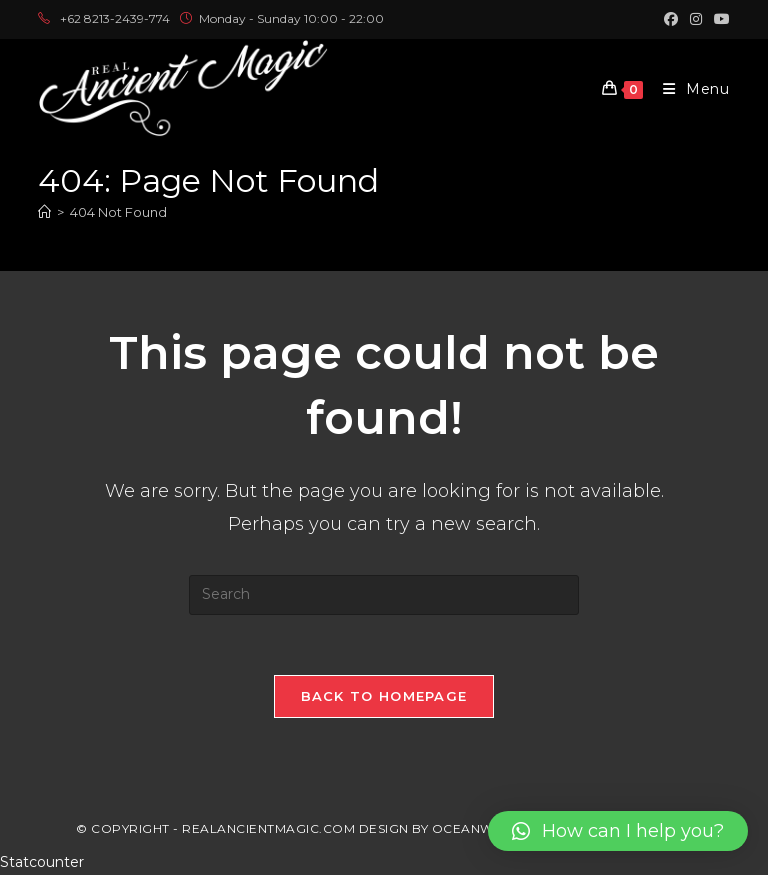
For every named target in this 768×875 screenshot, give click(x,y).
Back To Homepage (384, 696)
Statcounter (42, 862)
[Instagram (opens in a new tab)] (696, 19)
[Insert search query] (384, 595)
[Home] (44, 212)
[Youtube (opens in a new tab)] (719, 19)
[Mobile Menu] (689, 89)
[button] (618, 831)
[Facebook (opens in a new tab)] (671, 19)
